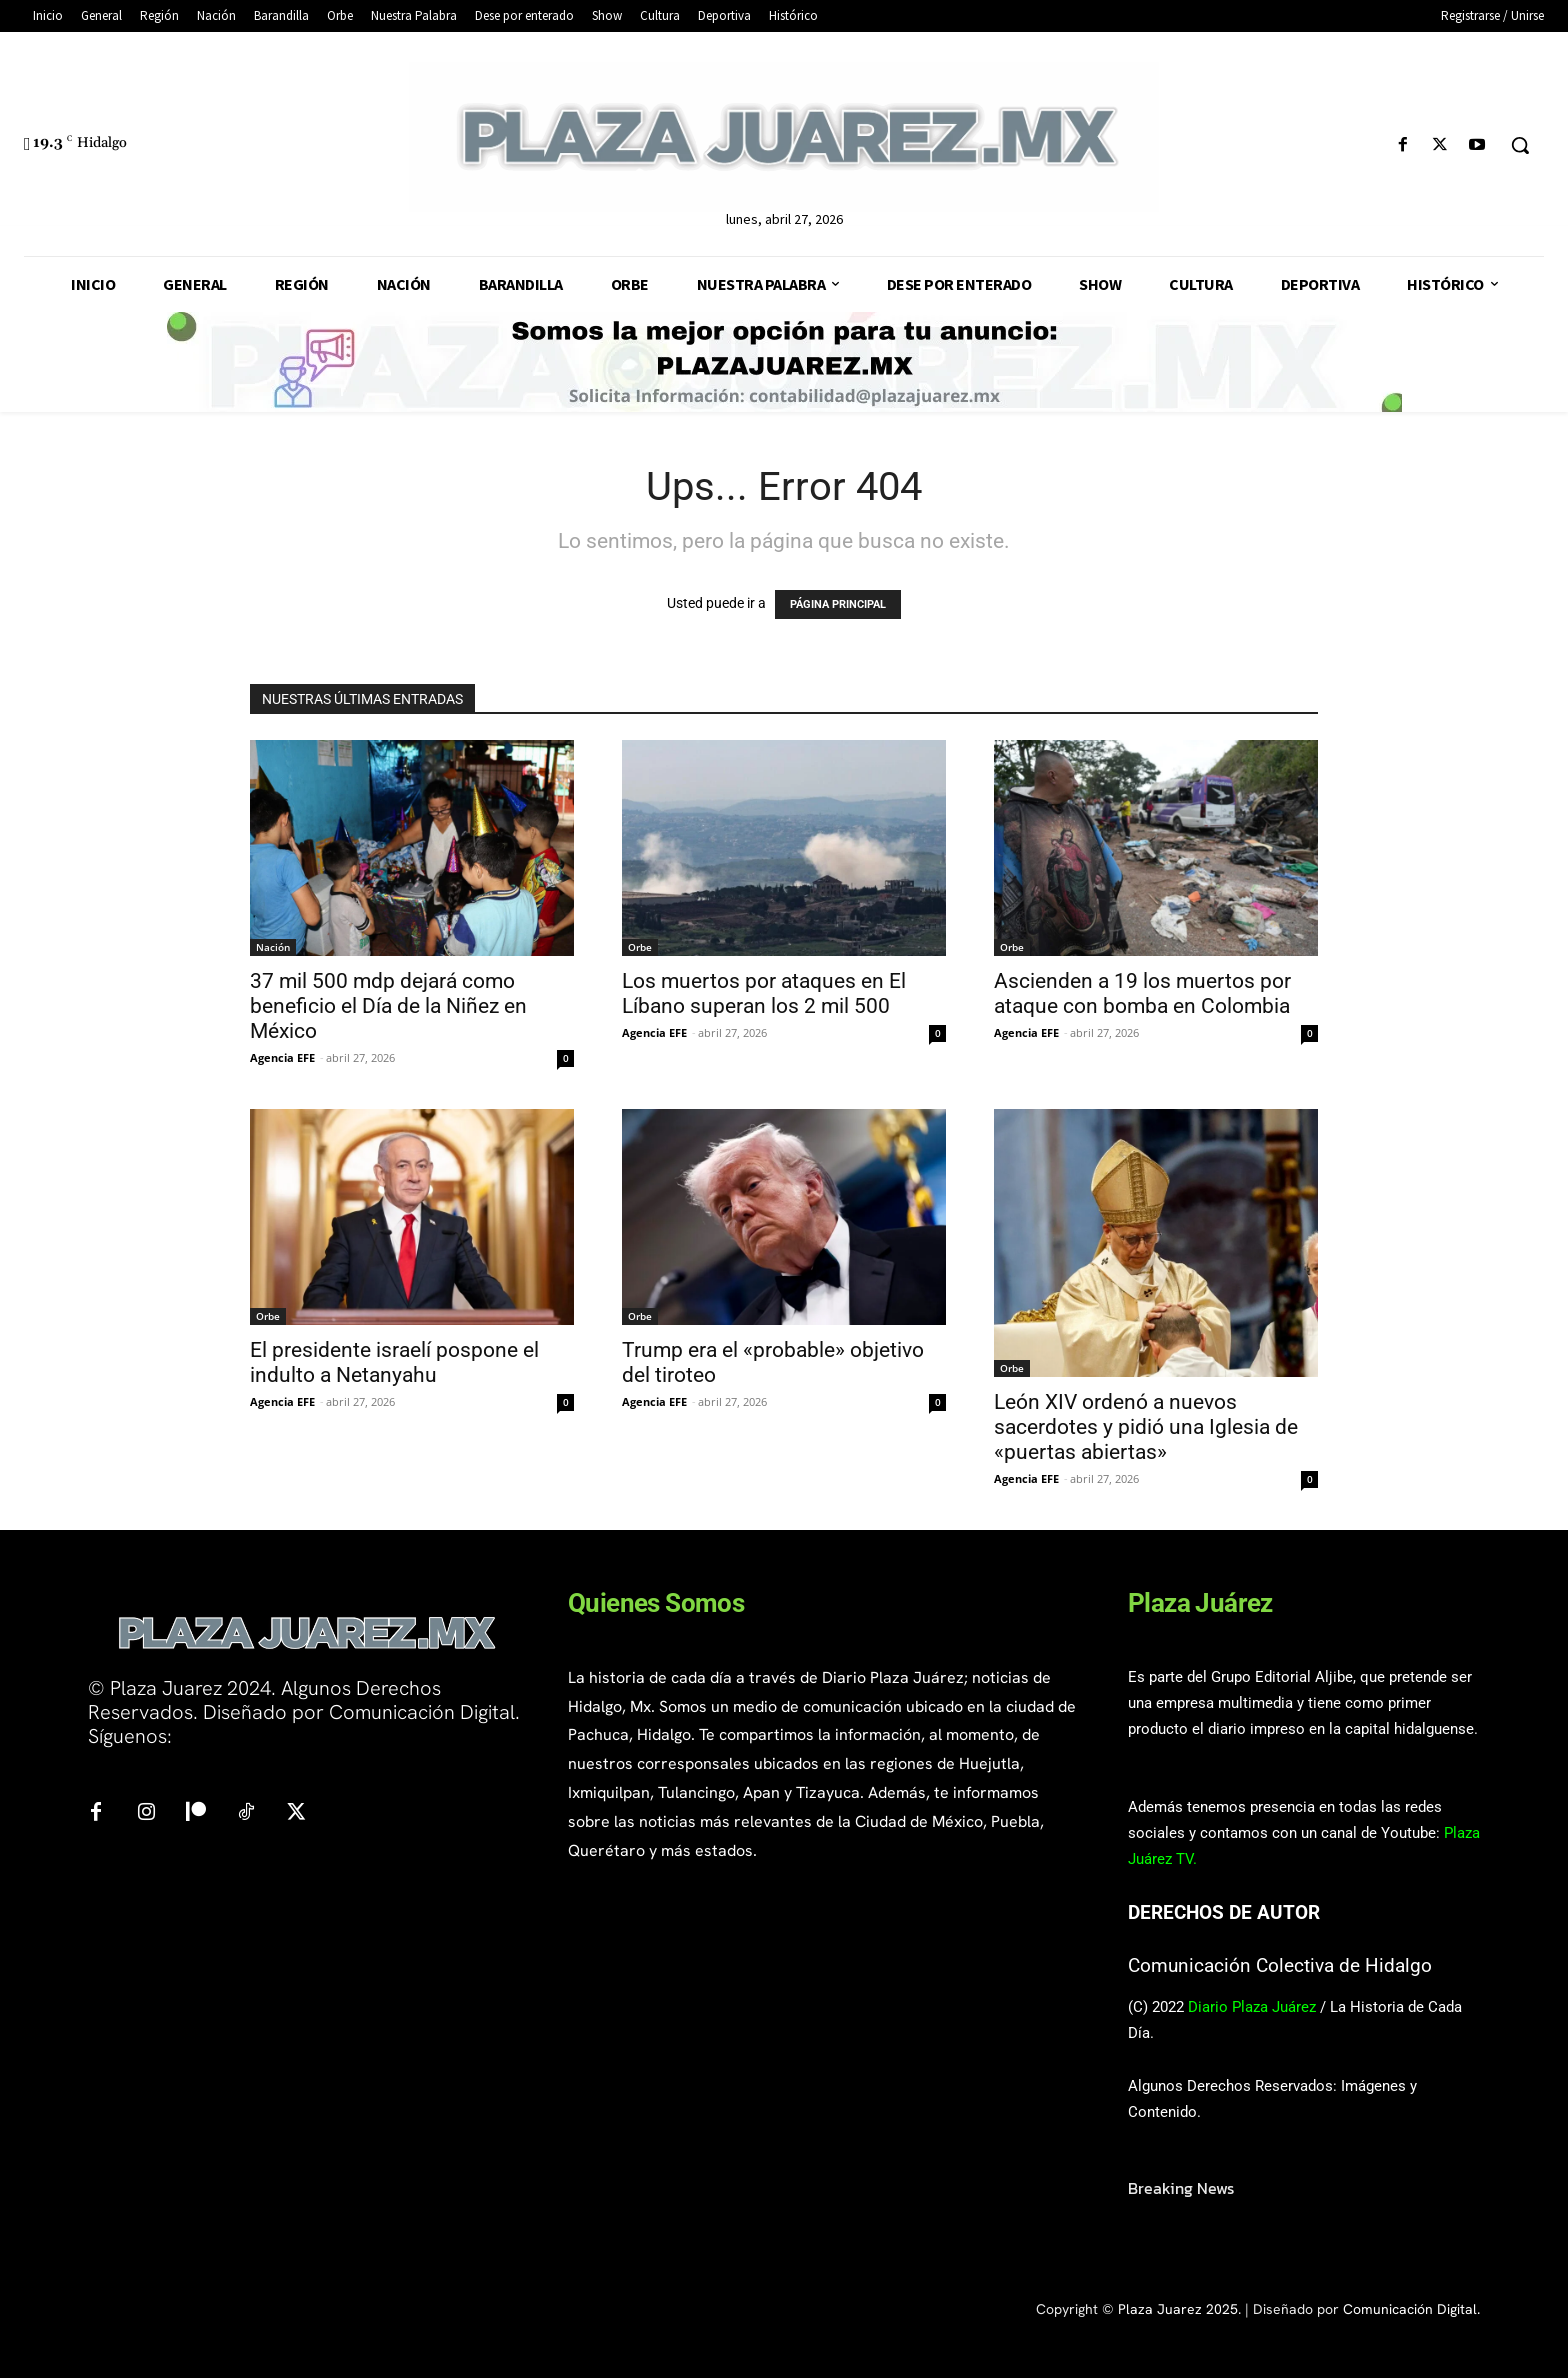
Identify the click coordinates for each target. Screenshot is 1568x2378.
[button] (1520, 145)
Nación (273, 947)
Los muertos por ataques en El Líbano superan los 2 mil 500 (764, 993)
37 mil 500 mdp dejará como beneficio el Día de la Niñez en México (388, 1006)
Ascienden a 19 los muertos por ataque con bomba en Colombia (1142, 993)
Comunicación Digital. (1411, 2309)
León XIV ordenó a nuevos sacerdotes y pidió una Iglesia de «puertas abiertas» (1146, 1427)
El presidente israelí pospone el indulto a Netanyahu (394, 1362)
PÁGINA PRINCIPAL (838, 604)
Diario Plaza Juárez (1252, 2007)
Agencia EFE (282, 1057)
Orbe (640, 947)
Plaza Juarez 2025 (1178, 2309)
